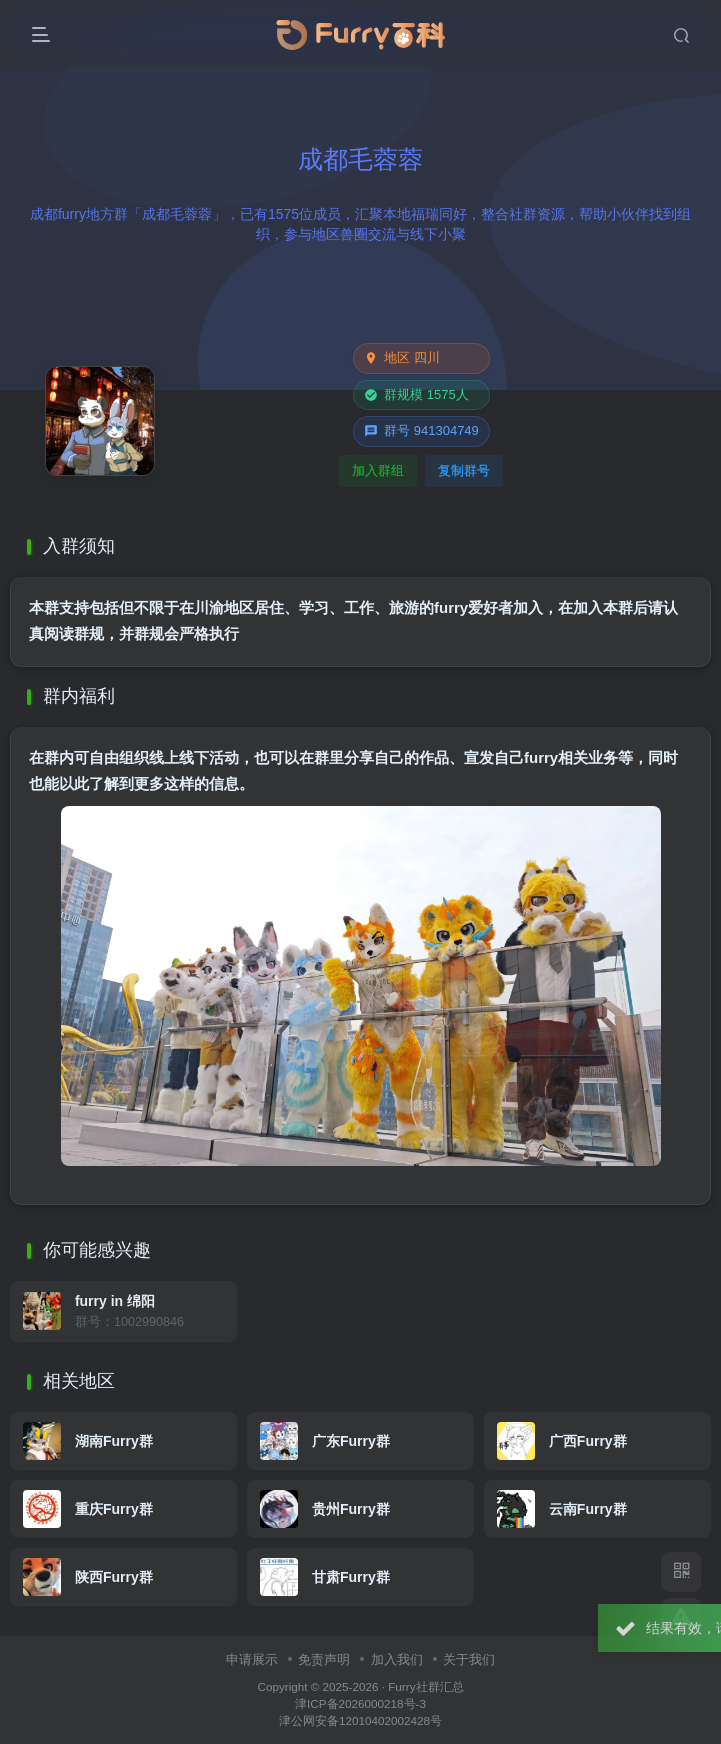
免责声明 (324, 1659)
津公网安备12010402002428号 (360, 1720)
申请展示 (252, 1659)
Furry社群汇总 (425, 1686)
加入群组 (378, 470)
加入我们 (397, 1659)
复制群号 (464, 470)
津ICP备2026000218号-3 (360, 1703)
